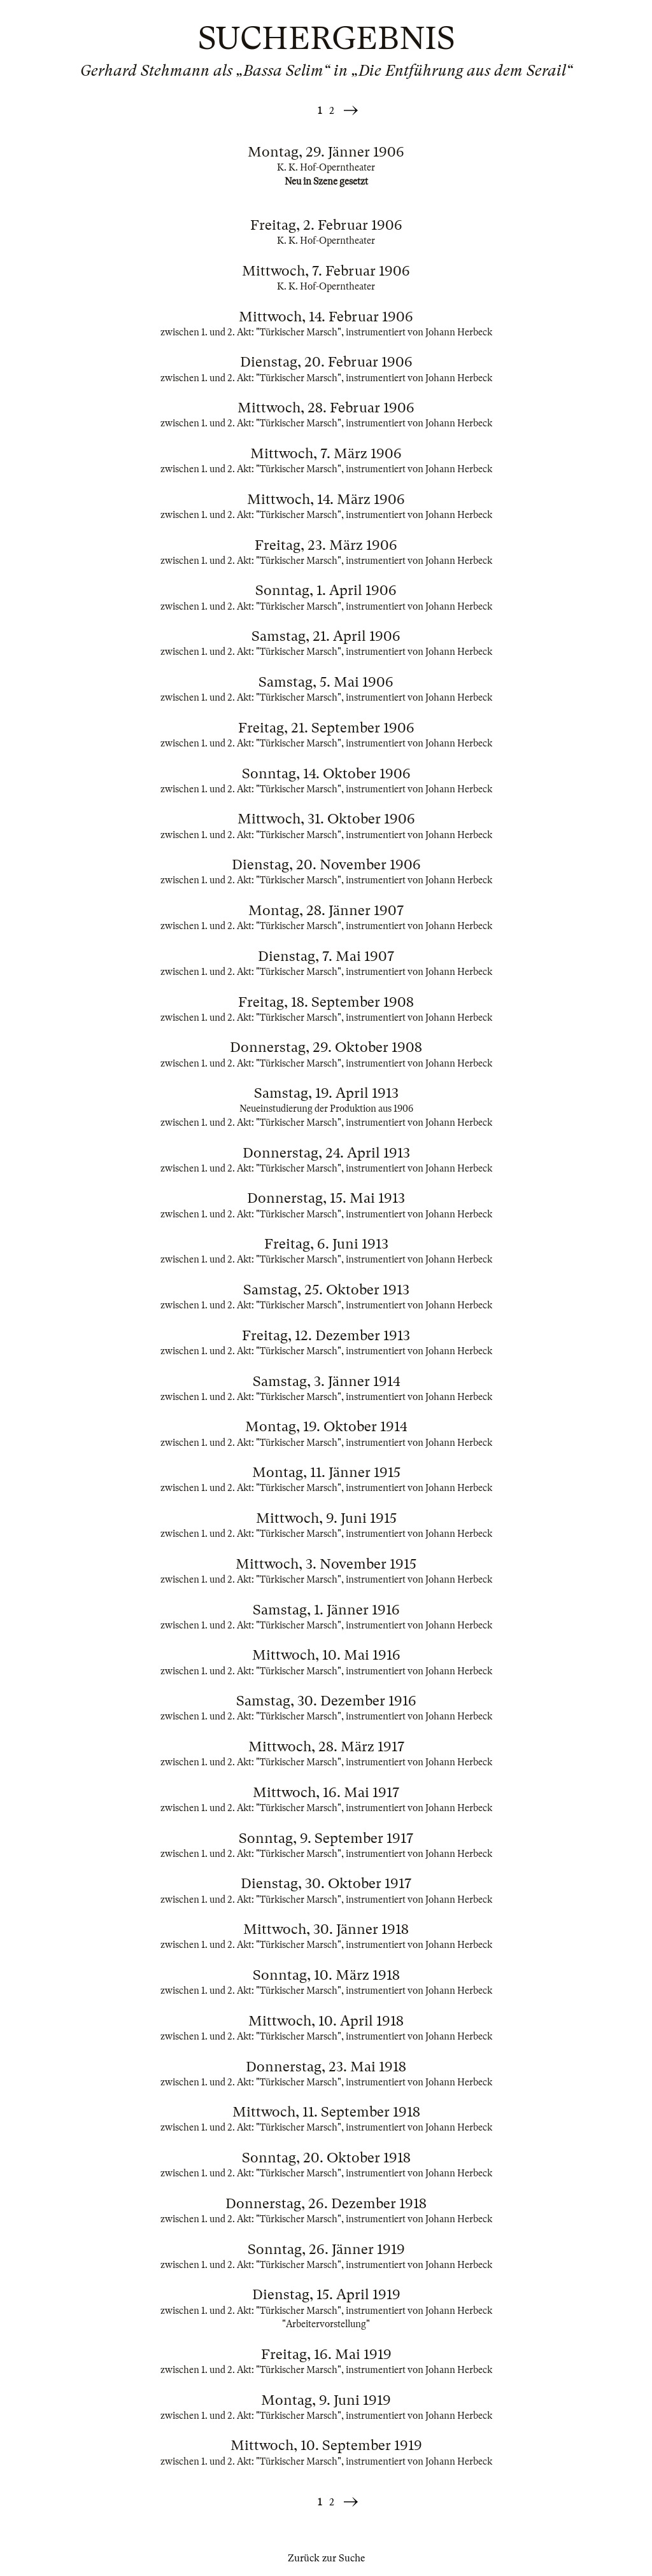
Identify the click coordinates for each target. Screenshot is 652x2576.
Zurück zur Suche (326, 2558)
